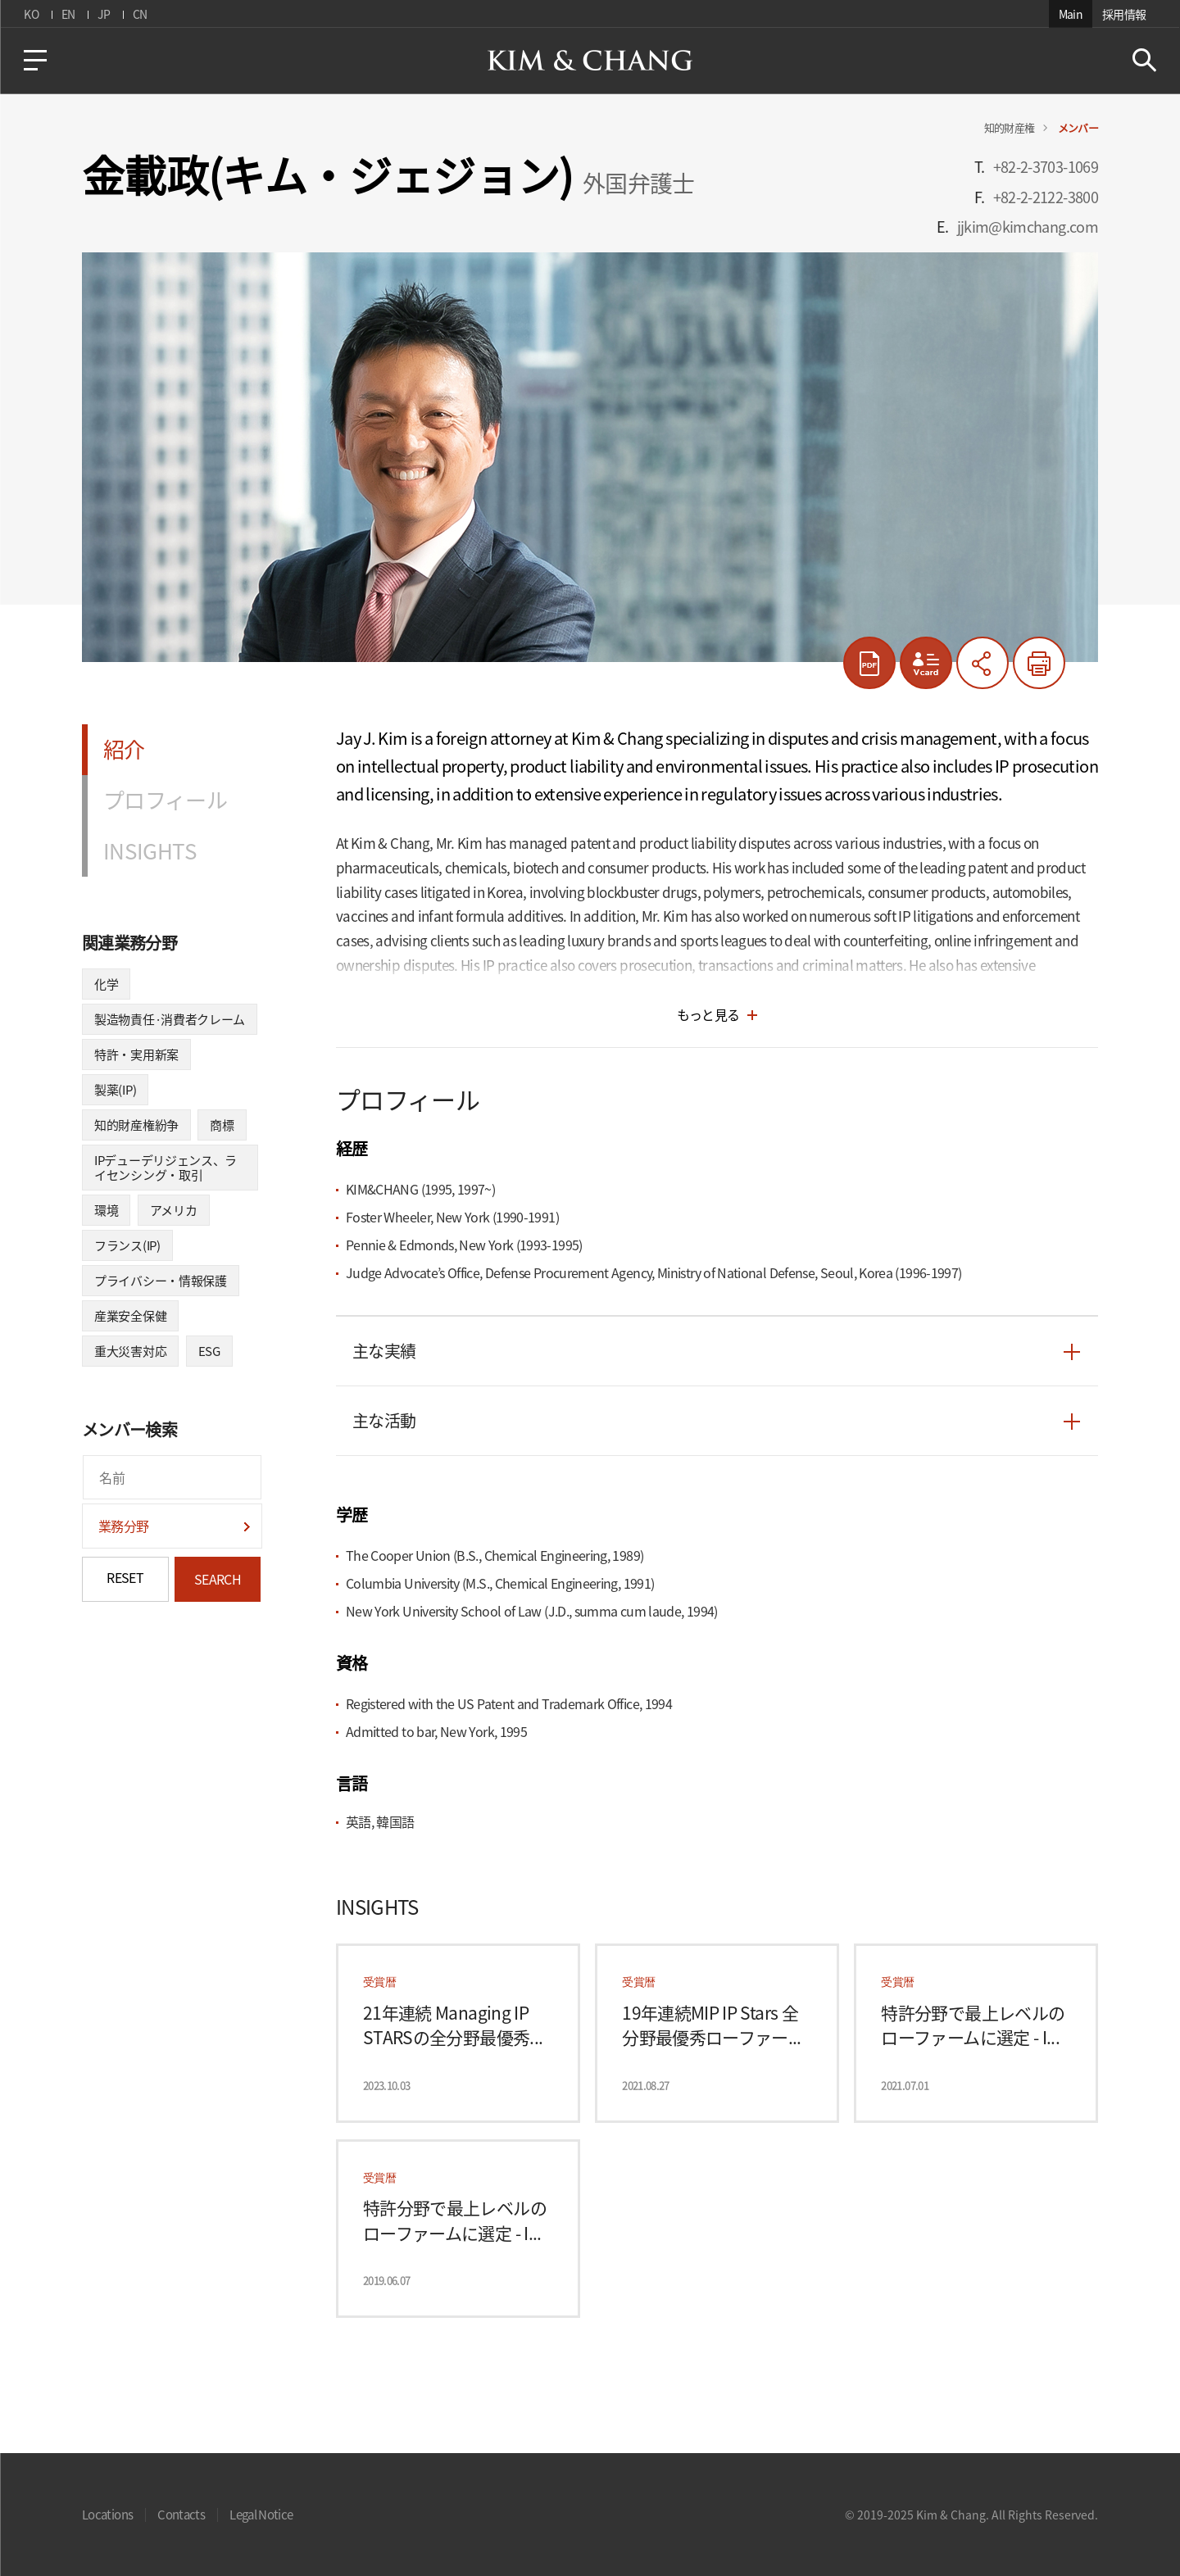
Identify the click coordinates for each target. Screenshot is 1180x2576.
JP (103, 14)
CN (139, 14)
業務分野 (123, 1525)
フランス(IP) (127, 1245)
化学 (106, 984)
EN (68, 14)
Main (1070, 14)
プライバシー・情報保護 (160, 1281)
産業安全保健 (130, 1316)
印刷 (1039, 663)
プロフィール (165, 799)
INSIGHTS (150, 850)
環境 (106, 1210)
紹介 (124, 748)
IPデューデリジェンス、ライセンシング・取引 (165, 1167)
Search (1144, 60)
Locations (107, 2514)
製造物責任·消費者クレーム (169, 1019)
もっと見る (708, 1014)
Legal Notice (261, 2514)
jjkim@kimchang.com (1027, 226)
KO (31, 14)
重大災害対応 (130, 1351)
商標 (222, 1125)
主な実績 (383, 1351)
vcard (926, 663)
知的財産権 (1009, 127)
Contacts (181, 2514)
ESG (209, 1351)
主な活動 (383, 1421)
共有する (982, 663)
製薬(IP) (115, 1090)
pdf (869, 663)
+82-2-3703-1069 (1045, 167)
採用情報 (1124, 14)
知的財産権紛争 (136, 1125)
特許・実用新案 (136, 1054)
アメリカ (173, 1210)
